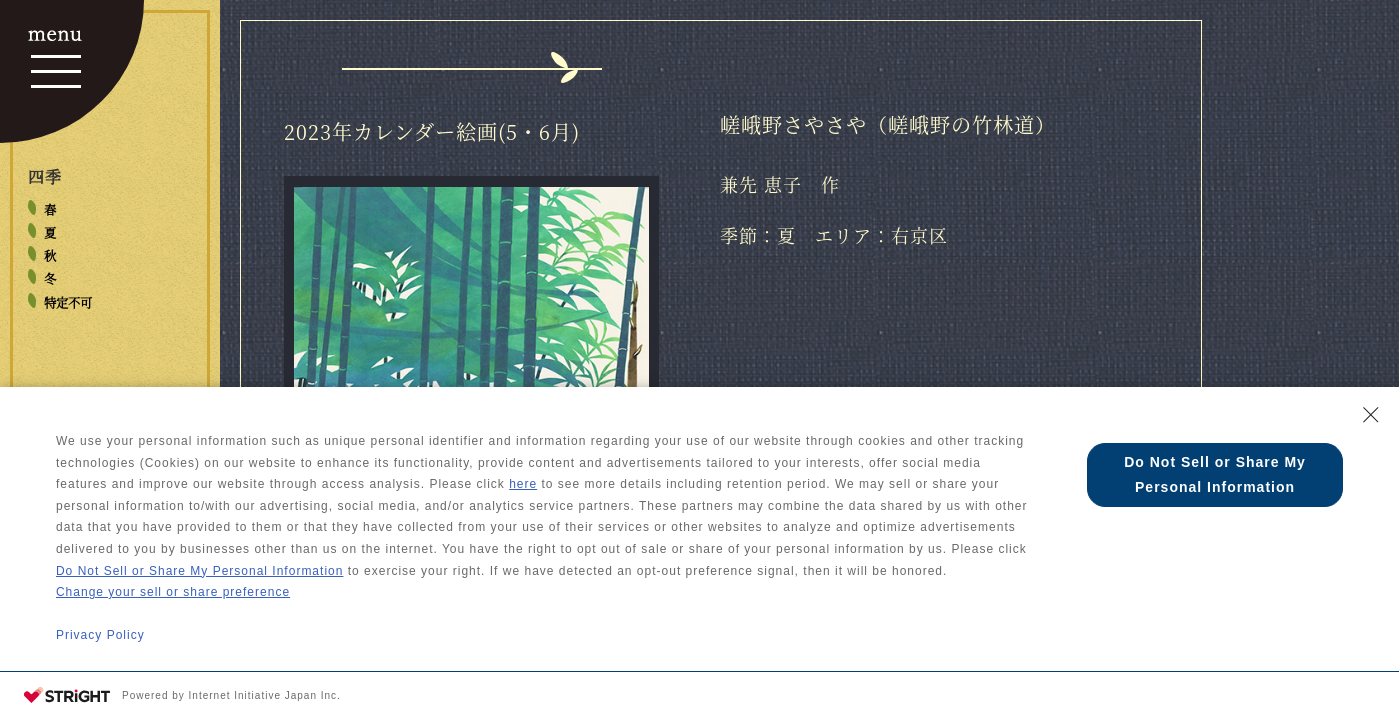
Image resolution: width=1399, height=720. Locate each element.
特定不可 (68, 303)
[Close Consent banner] (1371, 415)
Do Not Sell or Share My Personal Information (199, 571)
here (523, 484)
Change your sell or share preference (173, 592)
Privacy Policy (100, 635)
